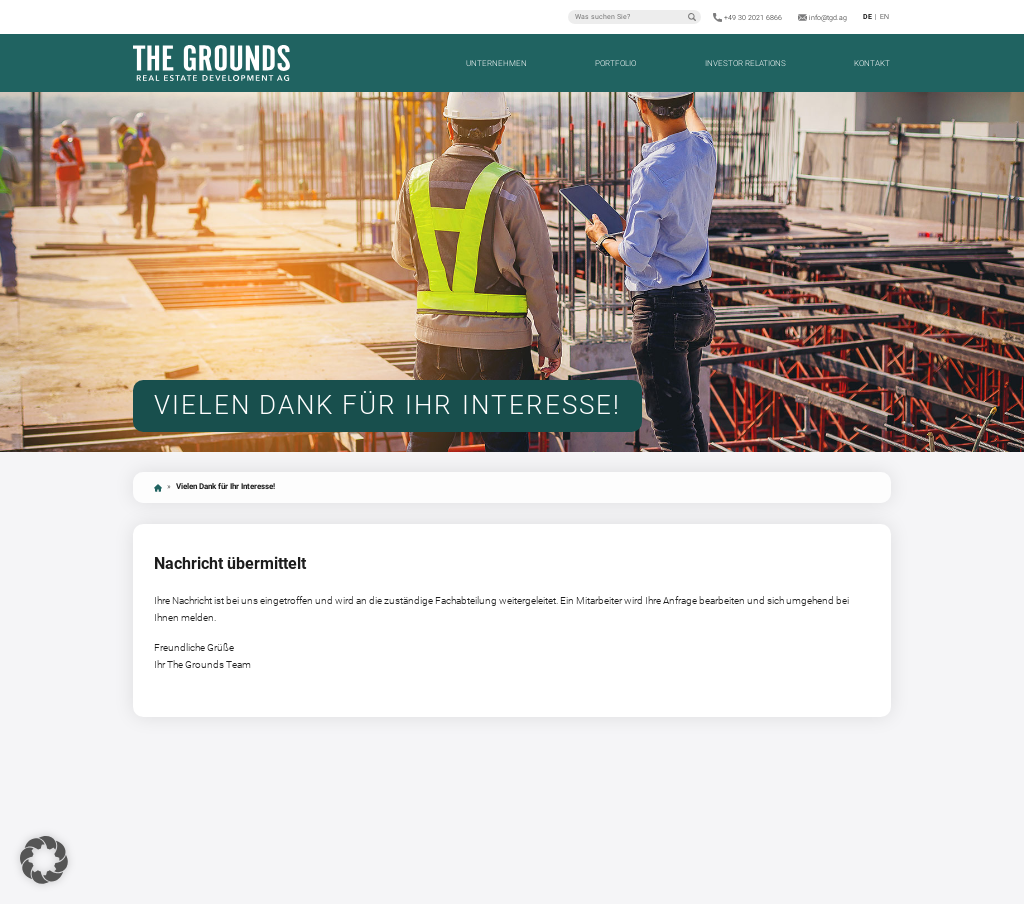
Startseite (158, 488)
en (884, 16)
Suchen (692, 17)
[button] (44, 860)
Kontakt (872, 63)
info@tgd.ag (828, 17)
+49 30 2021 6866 (753, 17)
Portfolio (615, 63)
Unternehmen (496, 63)
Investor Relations (745, 63)
